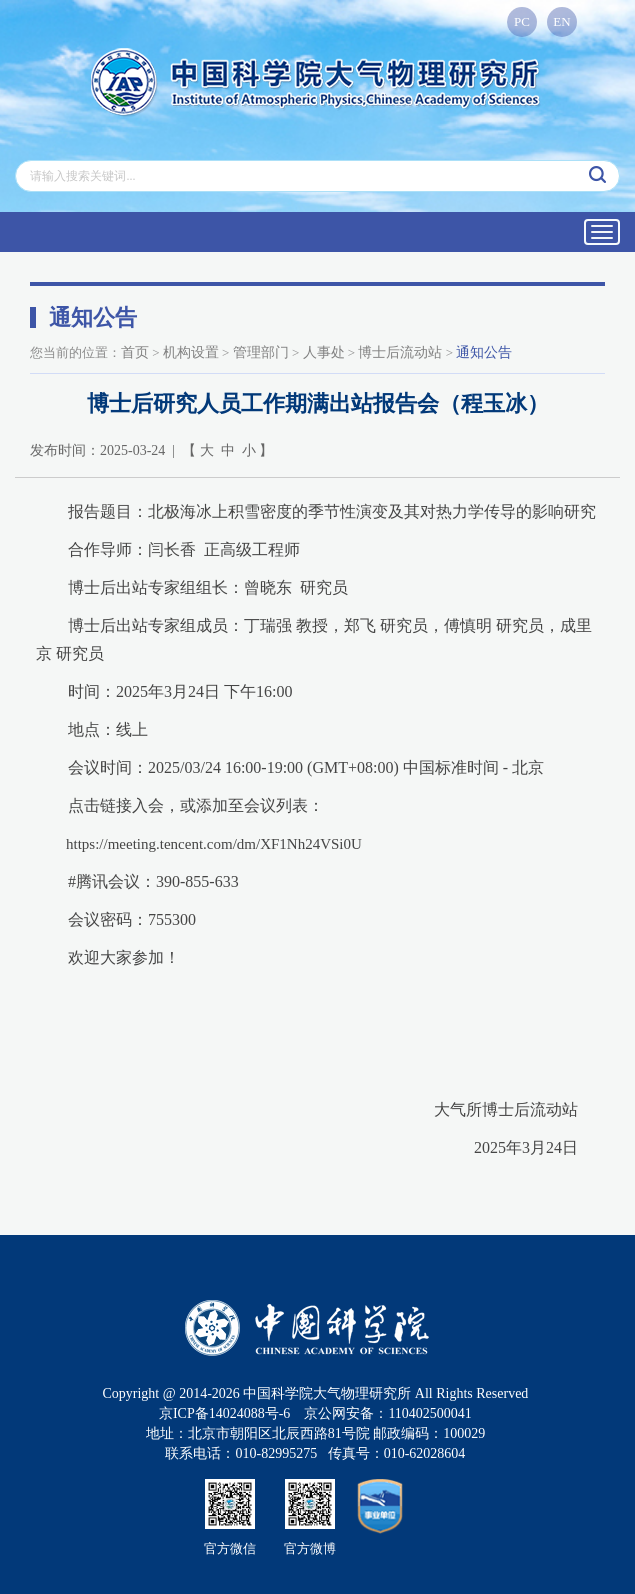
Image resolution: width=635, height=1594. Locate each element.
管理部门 (261, 352)
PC (522, 21)
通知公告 (484, 352)
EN (561, 21)
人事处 (324, 352)
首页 (135, 352)
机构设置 (191, 352)
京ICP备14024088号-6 (224, 1413)
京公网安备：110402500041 (387, 1413)
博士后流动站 (400, 352)
